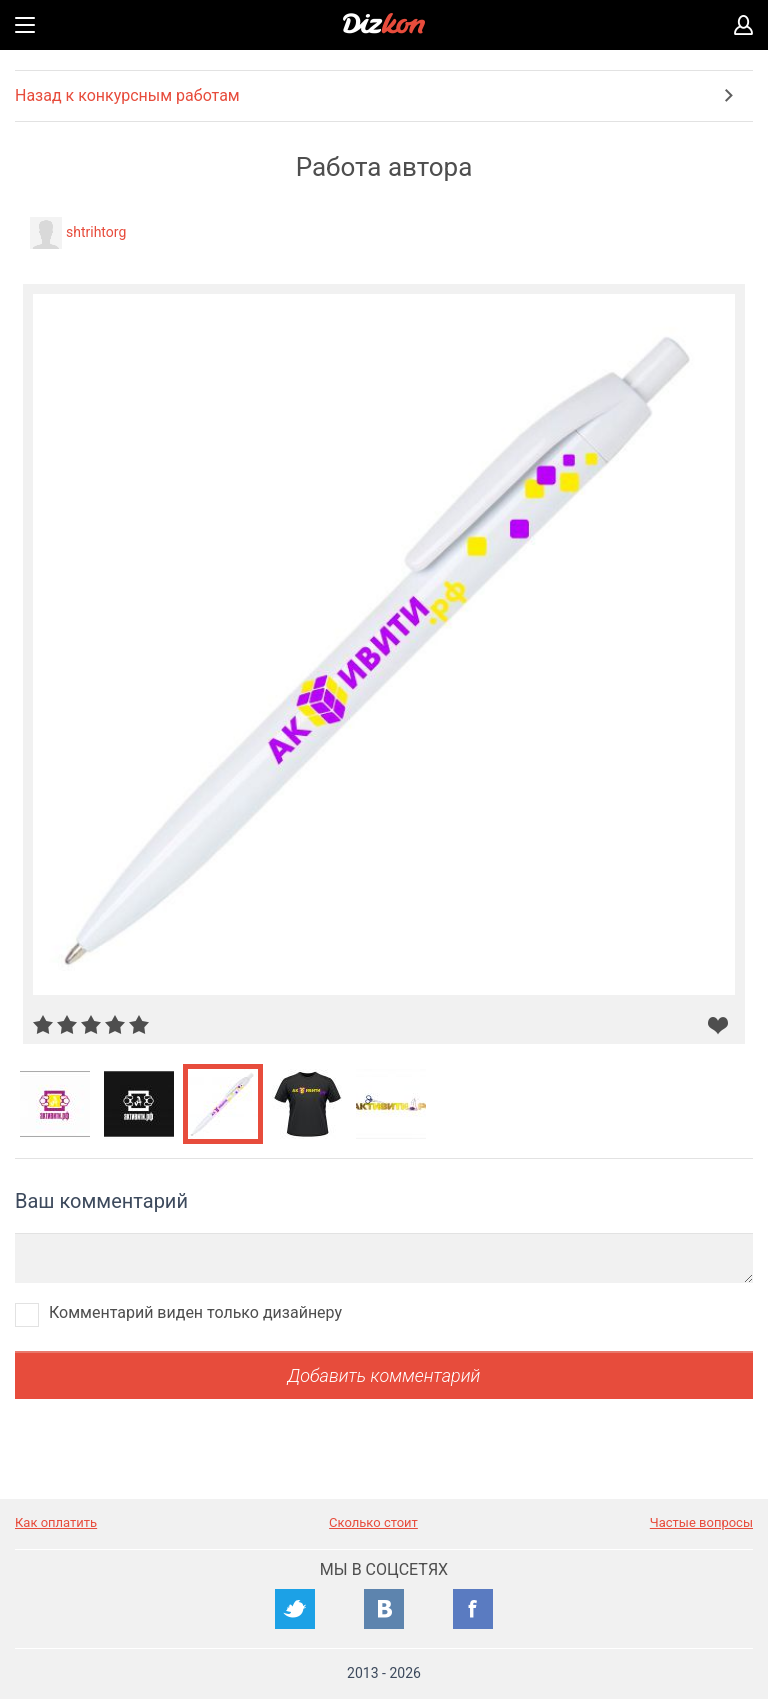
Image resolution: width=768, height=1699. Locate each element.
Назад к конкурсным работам (127, 95)
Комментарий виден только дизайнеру (195, 1312)
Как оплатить (56, 1522)
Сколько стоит (373, 1522)
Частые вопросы (701, 1522)
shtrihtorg (96, 232)
